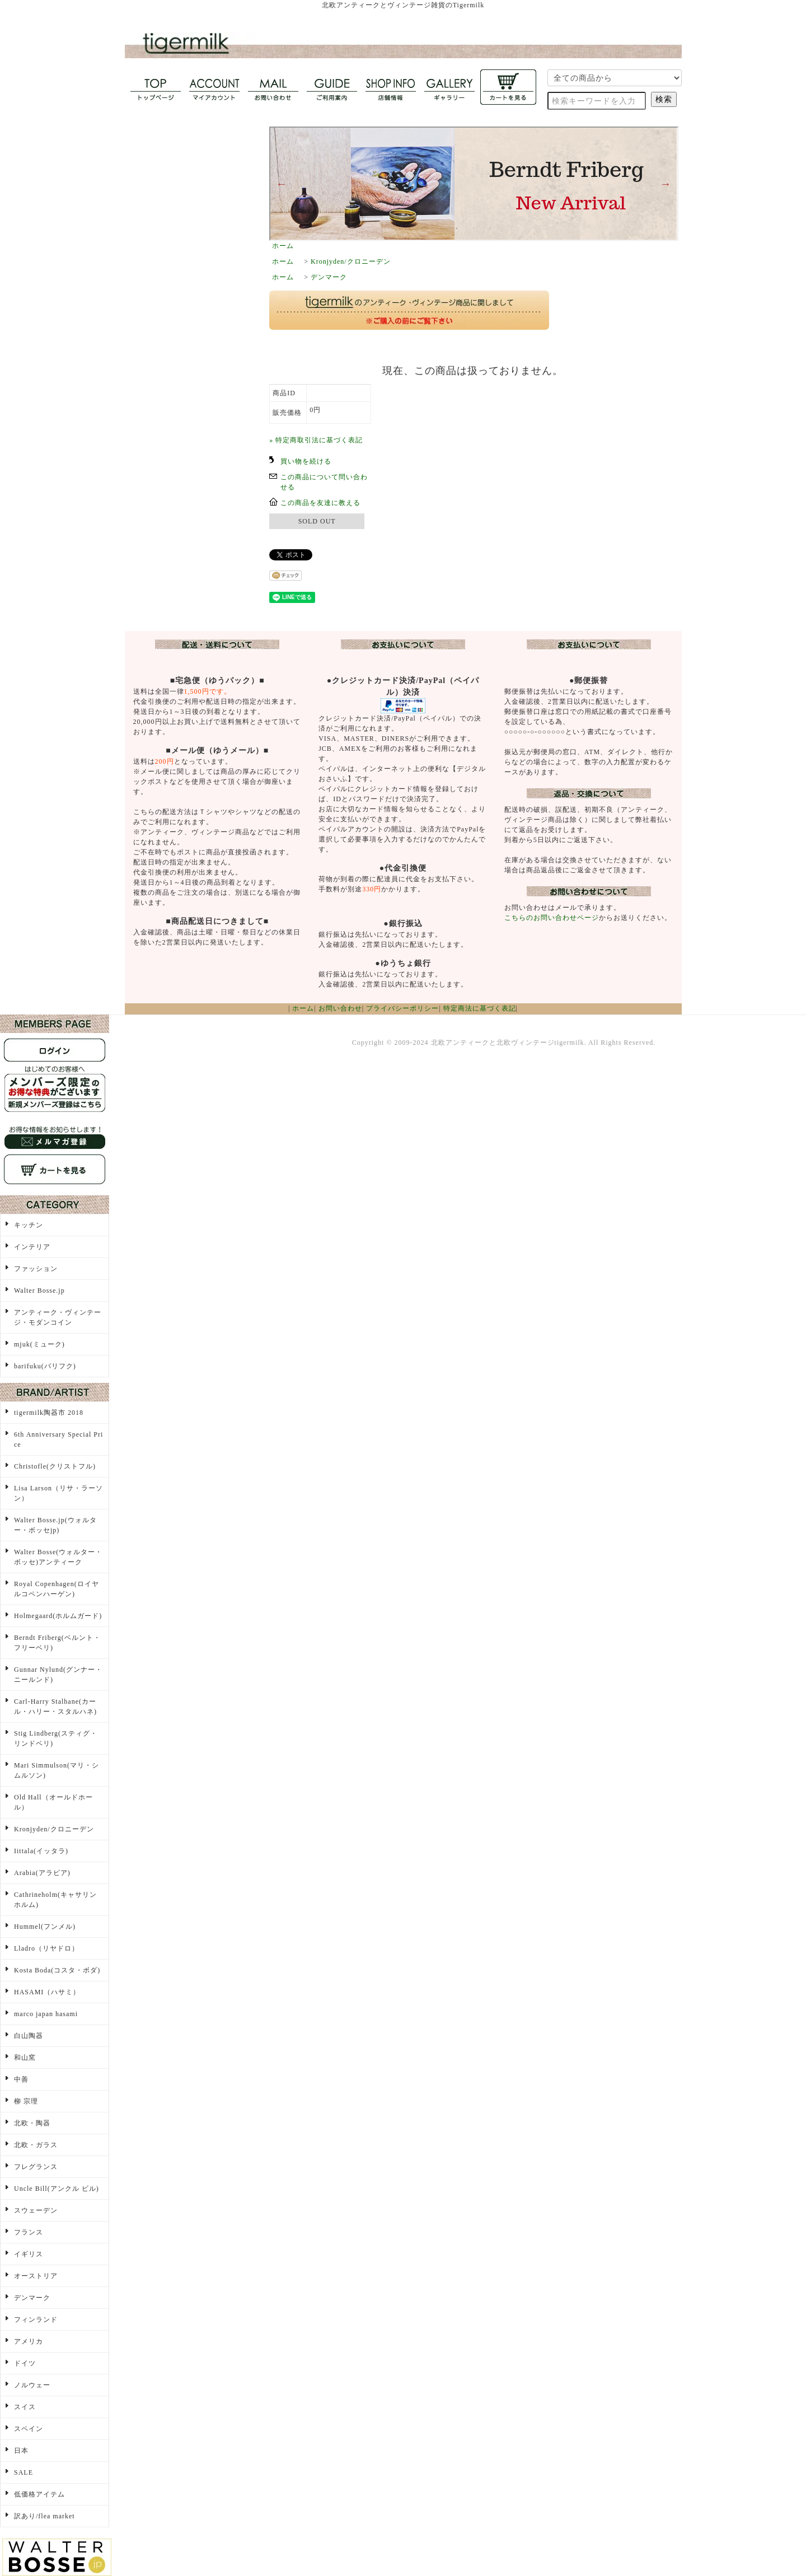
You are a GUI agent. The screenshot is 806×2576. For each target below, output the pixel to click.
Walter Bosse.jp (39, 1290)
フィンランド (36, 2319)
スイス (25, 2407)
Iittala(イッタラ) (41, 1851)
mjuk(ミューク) (39, 1344)
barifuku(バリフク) (45, 1366)
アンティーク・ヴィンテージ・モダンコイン (57, 1317)
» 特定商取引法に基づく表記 (316, 440)
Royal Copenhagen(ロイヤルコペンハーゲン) (56, 1589)
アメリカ (28, 2341)
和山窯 (25, 2057)
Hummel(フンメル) (45, 1926)
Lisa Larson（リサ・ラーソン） (58, 1493)
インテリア (32, 1247)
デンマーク (329, 277)
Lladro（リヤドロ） (46, 1948)
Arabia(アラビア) (42, 1873)
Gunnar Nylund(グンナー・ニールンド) (58, 1675)
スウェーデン (36, 2210)
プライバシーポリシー (402, 1008)
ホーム (283, 246)
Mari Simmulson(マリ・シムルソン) (56, 1770)
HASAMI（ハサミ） (47, 1992)
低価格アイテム (39, 2494)
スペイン (28, 2429)
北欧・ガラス (36, 2145)
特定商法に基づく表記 (479, 1008)
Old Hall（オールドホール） (53, 1802)
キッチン (28, 1225)
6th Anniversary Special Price (58, 1439)
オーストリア (36, 2276)
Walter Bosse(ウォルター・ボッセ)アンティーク (58, 1557)
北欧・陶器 (32, 2123)
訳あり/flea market (44, 2516)
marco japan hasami (46, 2014)
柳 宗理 (26, 2101)
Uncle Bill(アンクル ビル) (56, 2188)
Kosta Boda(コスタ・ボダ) (57, 1970)
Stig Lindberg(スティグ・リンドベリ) (55, 1738)
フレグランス (36, 2167)
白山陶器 (28, 2036)
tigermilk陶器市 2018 (48, 1412)
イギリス (28, 2254)
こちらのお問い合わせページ (551, 918)
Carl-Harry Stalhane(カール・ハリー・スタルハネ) (55, 1706)
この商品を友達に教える (320, 503)
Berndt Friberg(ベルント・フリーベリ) (57, 1643)
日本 (21, 2451)
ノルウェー (32, 2385)
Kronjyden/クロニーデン (351, 261)
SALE (23, 2472)
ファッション (36, 1269)
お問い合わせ (340, 1008)
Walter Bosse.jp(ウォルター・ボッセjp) (55, 1525)
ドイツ (25, 2363)
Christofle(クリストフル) (55, 1466)
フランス (28, 2232)
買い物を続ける (305, 461)
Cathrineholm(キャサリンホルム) (55, 1900)
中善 (21, 2079)
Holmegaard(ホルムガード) (58, 1616)
